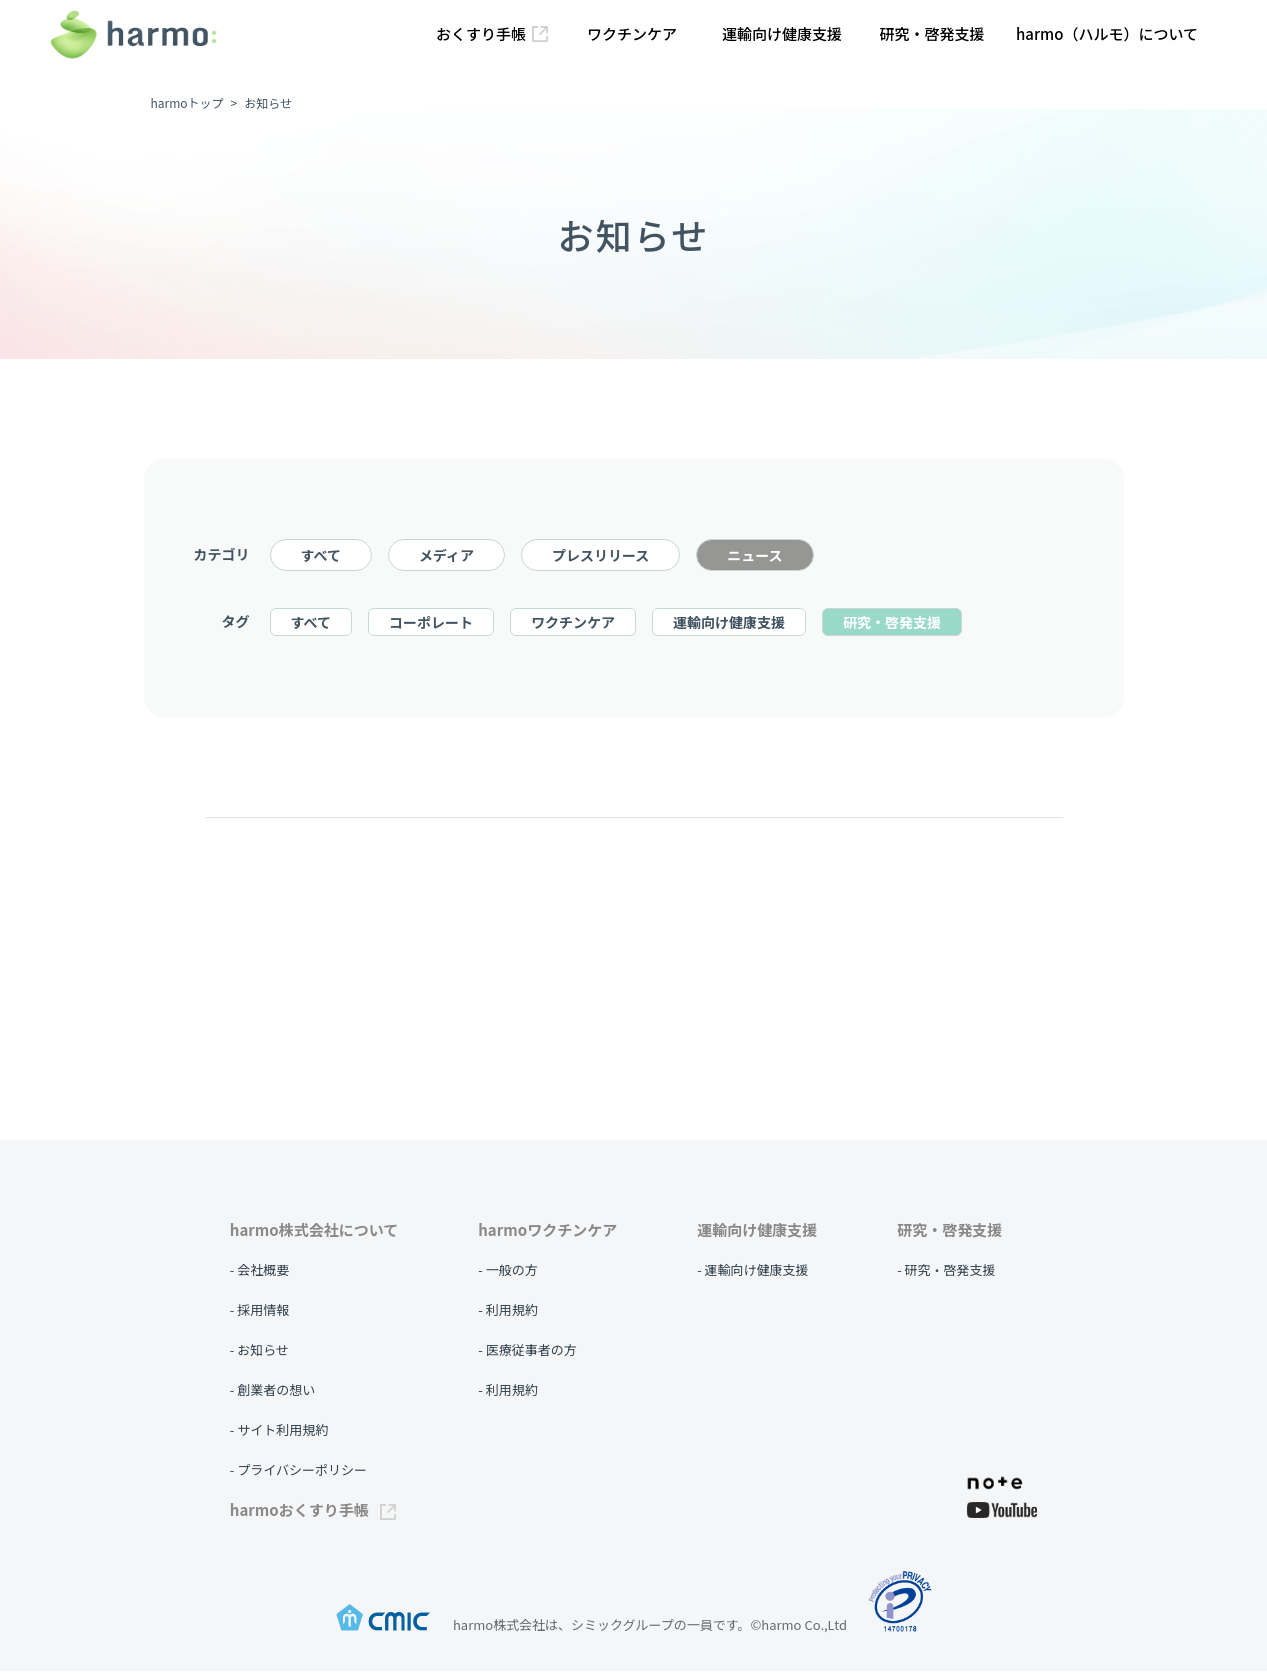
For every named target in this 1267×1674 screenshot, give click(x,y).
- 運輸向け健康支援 (752, 1272)
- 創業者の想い (272, 1392)
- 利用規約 (507, 1312)
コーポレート (431, 625)
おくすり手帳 (492, 33)
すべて (321, 558)
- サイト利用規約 (279, 1432)
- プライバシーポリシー (298, 1472)
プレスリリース (600, 558)
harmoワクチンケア (547, 1232)
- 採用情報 (259, 1312)
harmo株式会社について (314, 1232)
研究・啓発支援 (931, 33)
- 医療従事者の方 (527, 1352)
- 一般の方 (507, 1272)
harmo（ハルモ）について (1107, 33)
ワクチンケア (632, 33)
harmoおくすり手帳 (313, 1512)
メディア (446, 558)
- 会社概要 (259, 1272)
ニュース (754, 558)
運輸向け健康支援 (782, 33)
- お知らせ (259, 1352)
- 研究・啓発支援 (946, 1272)
